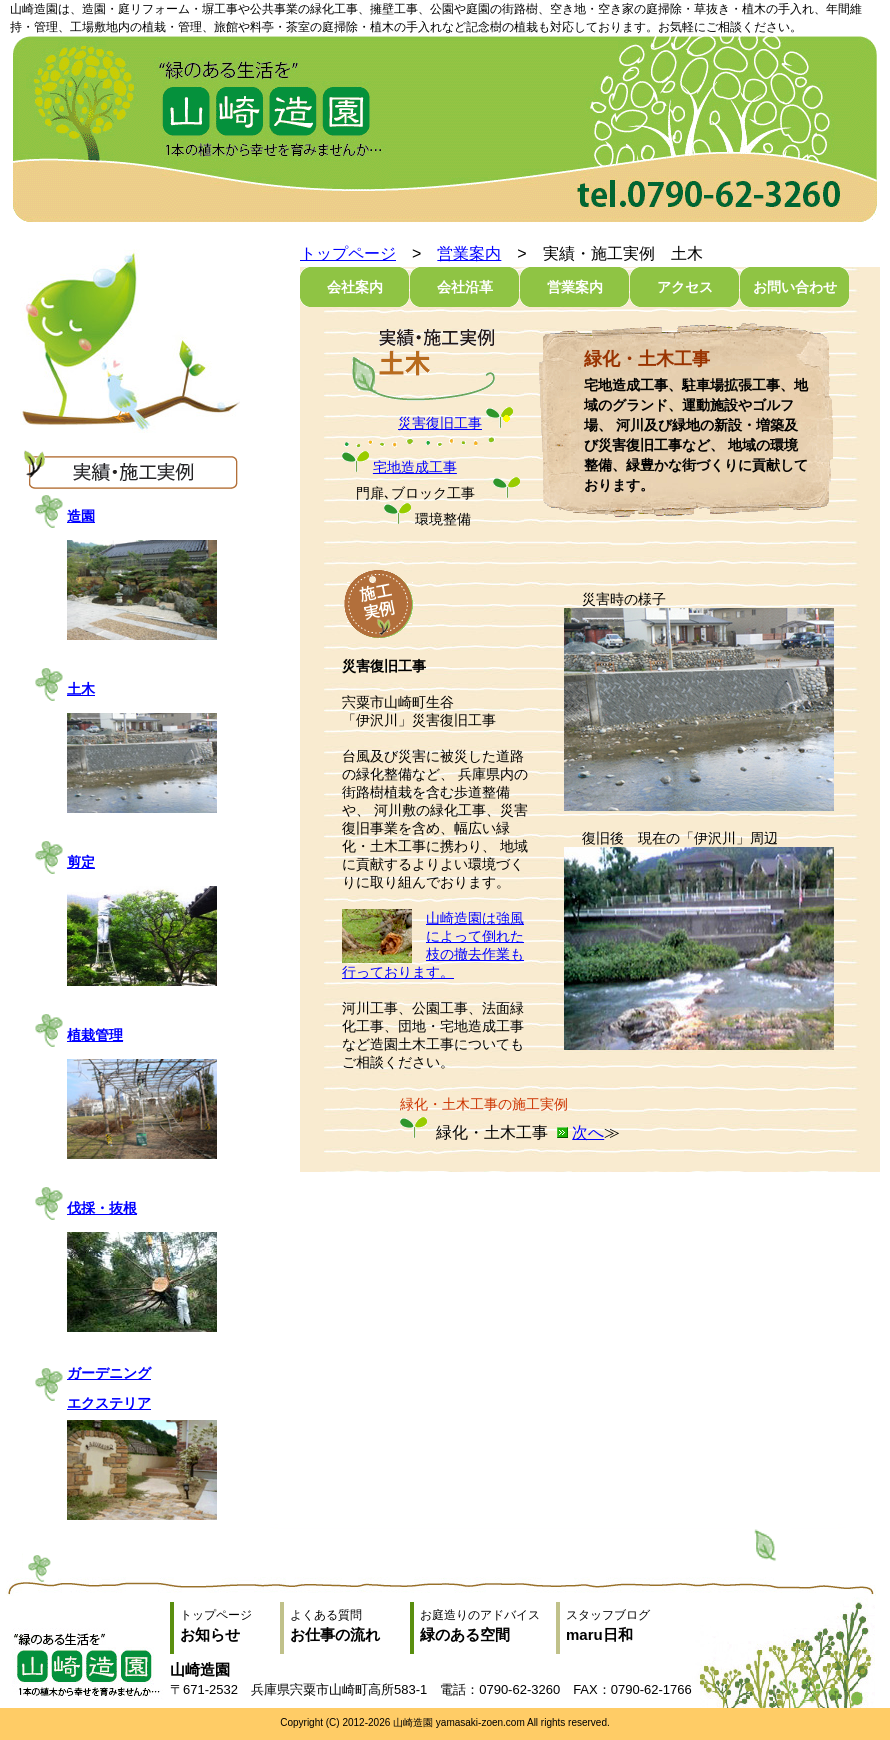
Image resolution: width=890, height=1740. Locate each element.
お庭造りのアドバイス (488, 1626)
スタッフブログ (626, 1626)
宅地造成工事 (415, 467)
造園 (81, 516)
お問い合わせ (795, 287)
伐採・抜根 (102, 1208)
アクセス (685, 287)
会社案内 (355, 287)
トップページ (348, 253)
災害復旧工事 (440, 423)
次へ (588, 1132)
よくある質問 (350, 1626)
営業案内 (469, 253)
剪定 (81, 862)
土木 (81, 689)
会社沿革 (465, 287)
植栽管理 (95, 1035)
